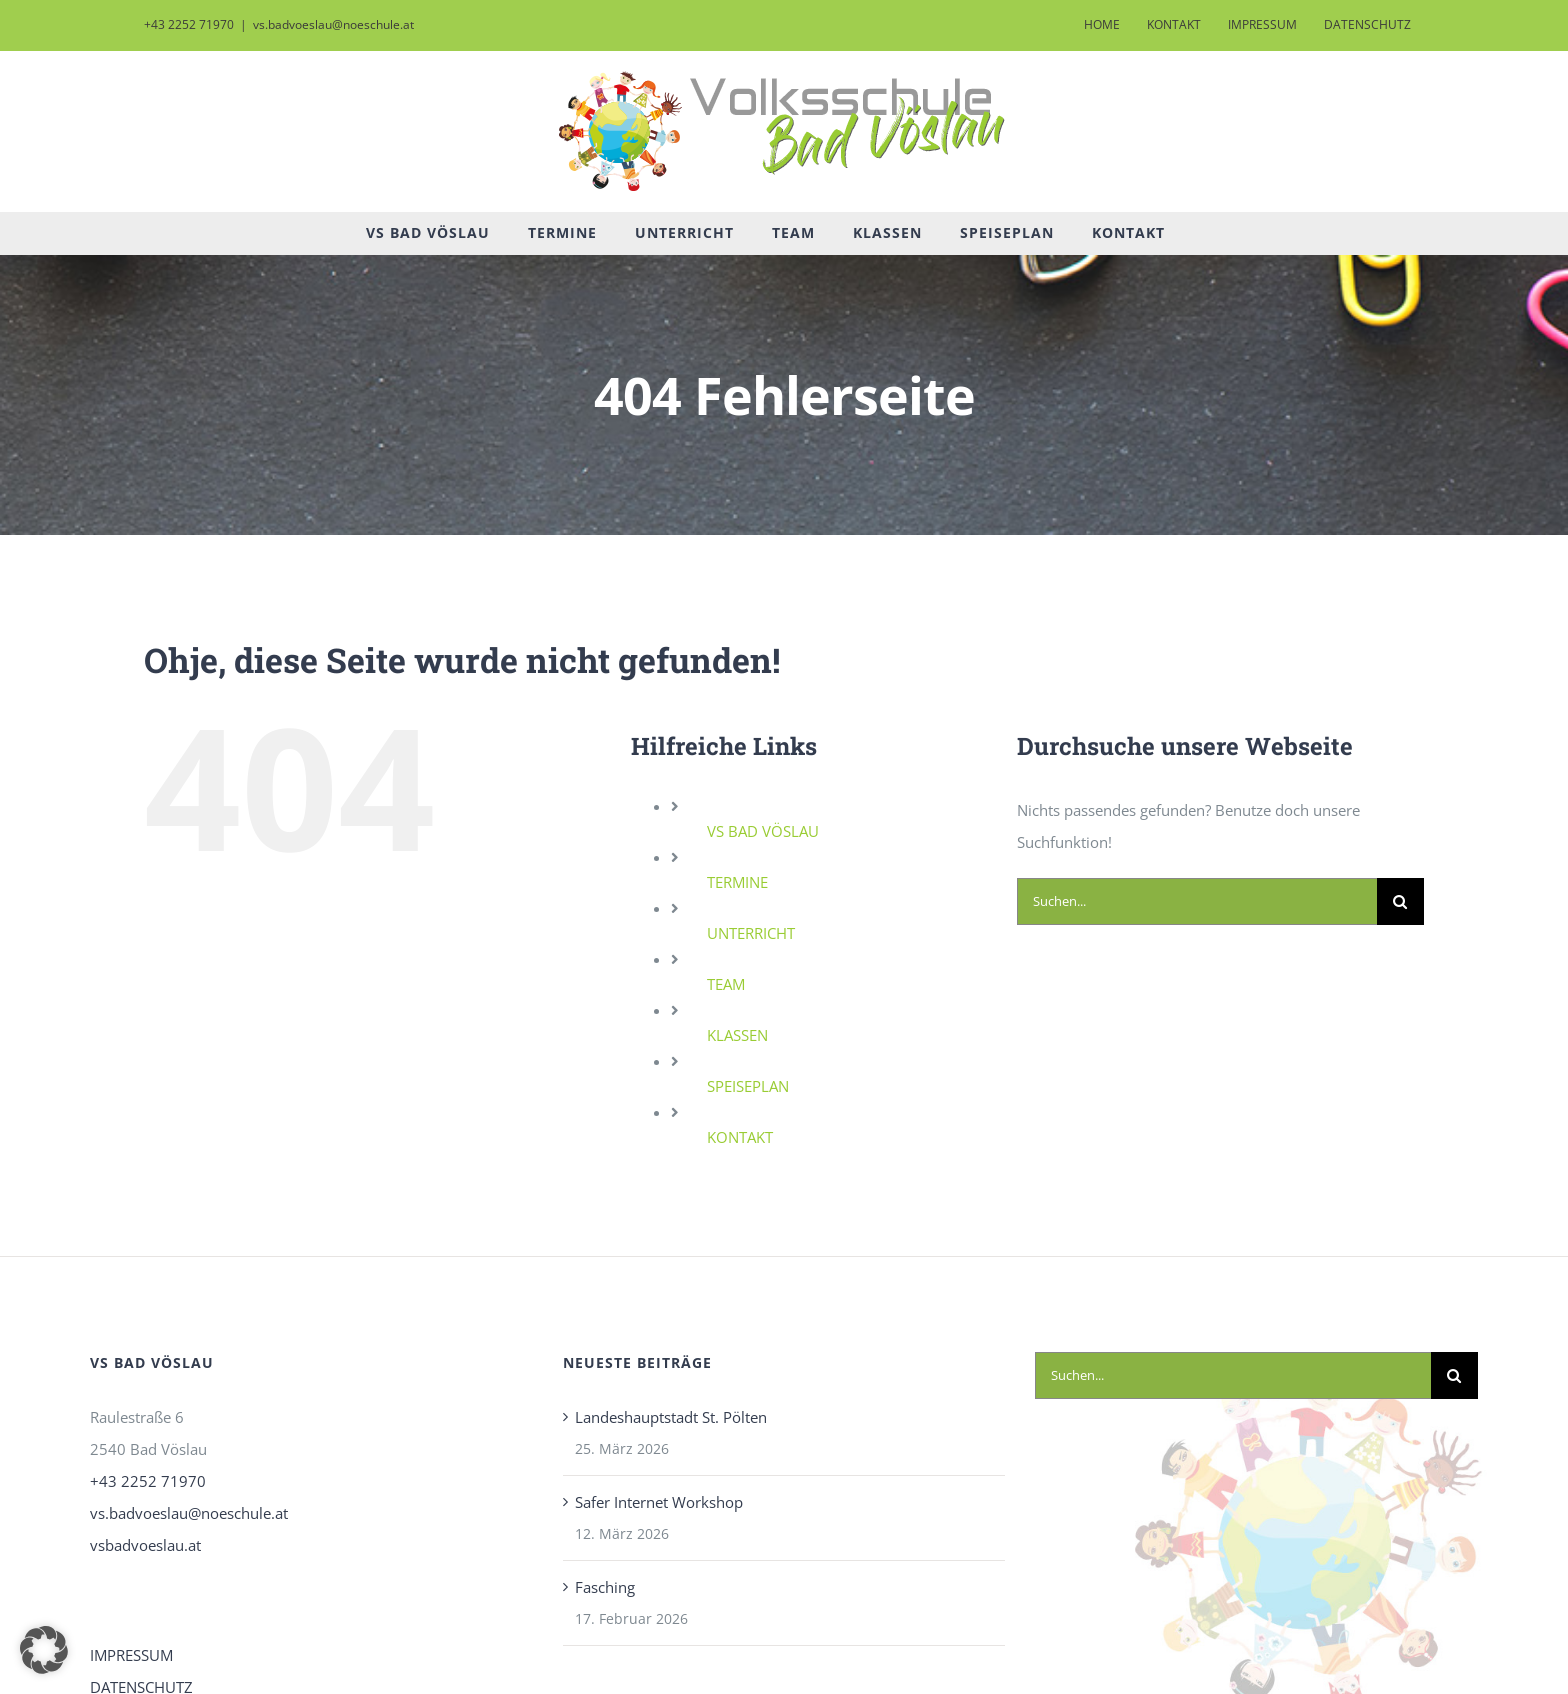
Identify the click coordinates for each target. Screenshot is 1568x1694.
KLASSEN (737, 1035)
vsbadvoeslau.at (145, 1545)
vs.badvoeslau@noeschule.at (333, 24)
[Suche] (1400, 901)
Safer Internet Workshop (659, 1502)
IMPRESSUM (131, 1655)
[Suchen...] (1197, 901)
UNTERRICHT (751, 933)
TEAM (726, 984)
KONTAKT (740, 1137)
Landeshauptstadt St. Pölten (671, 1417)
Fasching (605, 1587)
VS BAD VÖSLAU (763, 831)
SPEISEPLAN (748, 1086)
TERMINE (737, 882)
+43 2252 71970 (148, 1481)
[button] (44, 1650)
